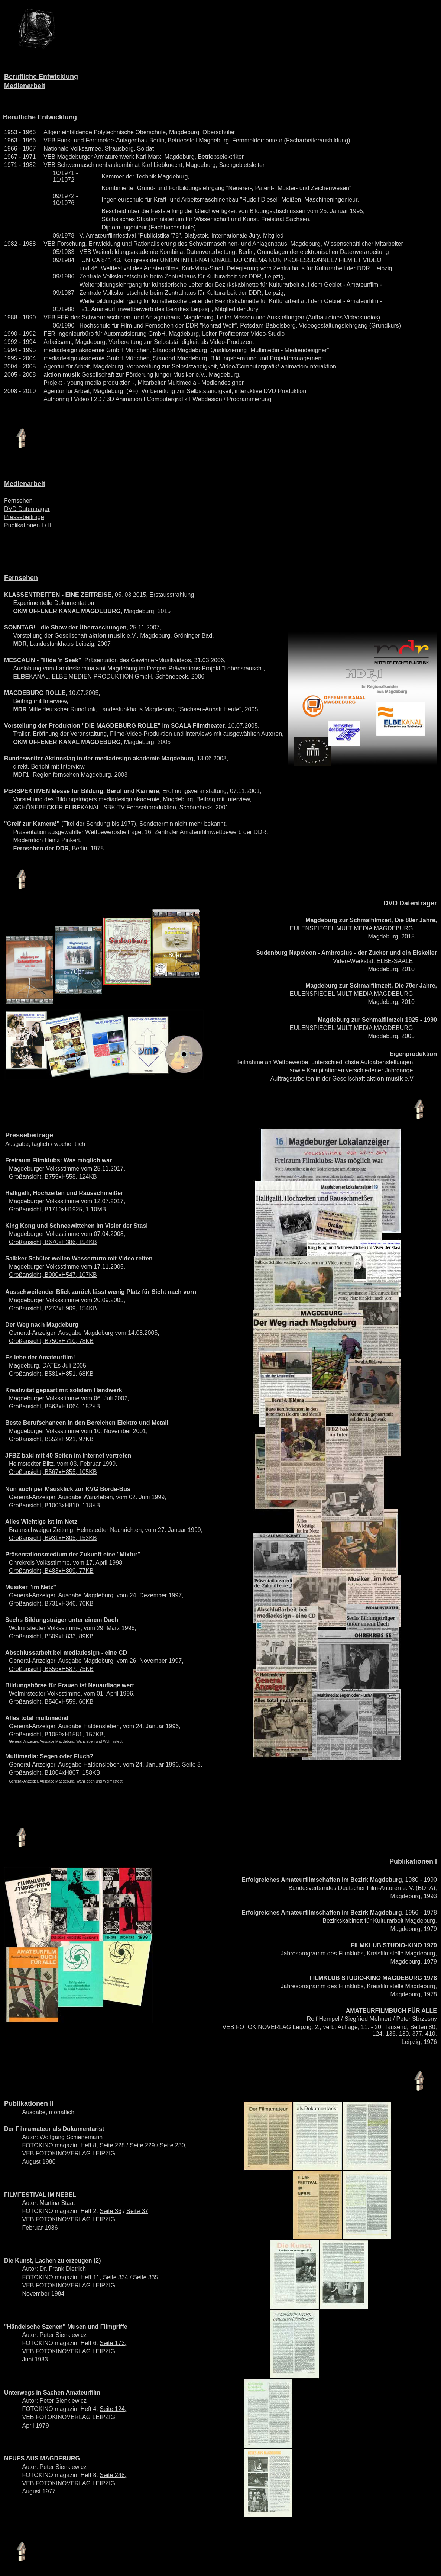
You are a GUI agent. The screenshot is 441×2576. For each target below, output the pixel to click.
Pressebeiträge (24, 517)
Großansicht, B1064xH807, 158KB (54, 1773)
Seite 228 (112, 2145)
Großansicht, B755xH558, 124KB (53, 1176)
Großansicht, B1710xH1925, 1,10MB (57, 1209)
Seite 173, (113, 2343)
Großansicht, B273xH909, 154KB (53, 1308)
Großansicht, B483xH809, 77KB (51, 1571)
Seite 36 (110, 2211)
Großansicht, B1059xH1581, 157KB (56, 1734)
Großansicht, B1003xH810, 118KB (54, 1505)
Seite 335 (145, 2277)
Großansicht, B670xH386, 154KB (53, 1242)
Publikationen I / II (27, 525)
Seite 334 (115, 2277)
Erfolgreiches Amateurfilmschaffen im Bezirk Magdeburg (321, 1912)
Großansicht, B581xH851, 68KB (51, 1374)
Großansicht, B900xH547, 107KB (53, 1275)
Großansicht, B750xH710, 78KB (51, 1341)
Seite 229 (142, 2145)
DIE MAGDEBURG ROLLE (121, 725)
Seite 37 (137, 2211)
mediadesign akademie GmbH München (96, 358)
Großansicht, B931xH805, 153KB (53, 1538)
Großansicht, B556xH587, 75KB (51, 1669)
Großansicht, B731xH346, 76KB (51, 1603)
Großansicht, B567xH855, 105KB (53, 1472)
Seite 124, (113, 2409)
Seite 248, (113, 2475)
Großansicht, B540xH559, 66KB (51, 1701)
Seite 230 (172, 2145)
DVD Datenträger (27, 509)
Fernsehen (18, 501)
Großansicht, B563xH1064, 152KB (54, 1406)
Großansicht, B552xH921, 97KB (51, 1439)
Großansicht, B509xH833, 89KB (51, 1636)
